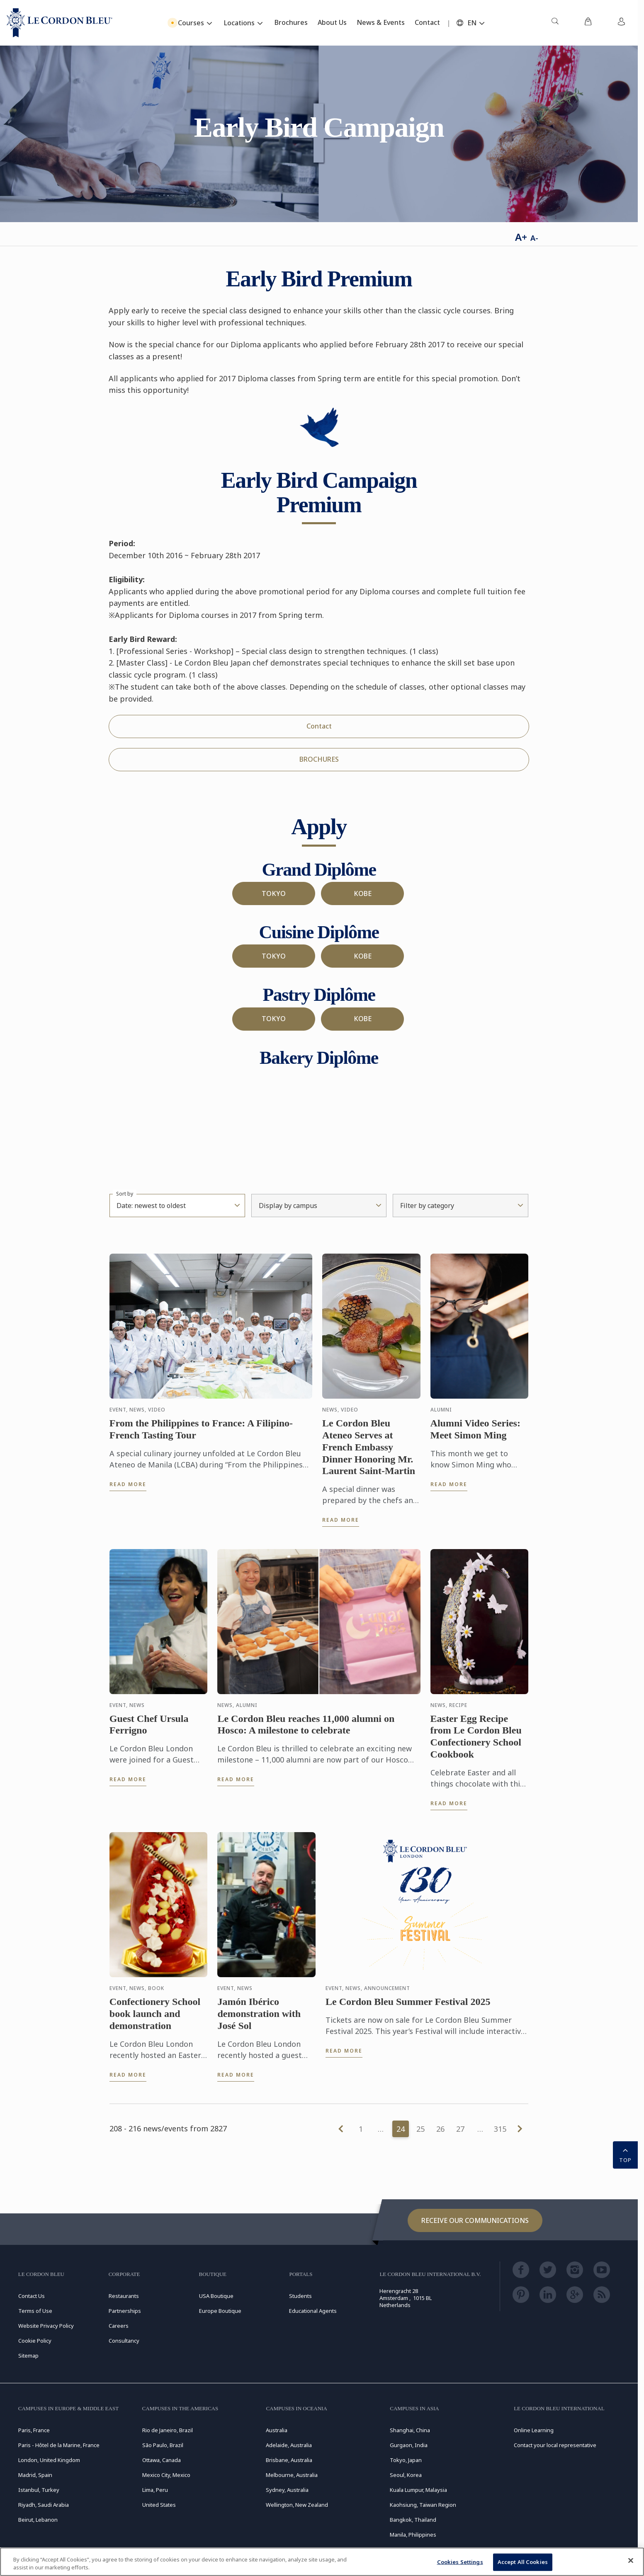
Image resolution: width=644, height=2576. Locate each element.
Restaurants (124, 2296)
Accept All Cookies (523, 2562)
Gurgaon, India (409, 2445)
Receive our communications (475, 2220)
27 (460, 2129)
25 (420, 2129)
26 (440, 2129)
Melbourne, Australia (292, 2475)
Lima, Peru (155, 2490)
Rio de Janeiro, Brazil (167, 2430)
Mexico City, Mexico (166, 2475)
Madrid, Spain (35, 2475)
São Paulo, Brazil (162, 2445)
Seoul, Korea (406, 2475)
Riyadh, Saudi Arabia (43, 2504)
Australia (276, 2430)
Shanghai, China (410, 2430)
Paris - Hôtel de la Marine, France (59, 2445)
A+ (521, 237)
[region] (322, 2561)
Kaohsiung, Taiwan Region (423, 2504)
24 (400, 2129)
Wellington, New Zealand (297, 2504)
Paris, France (34, 2430)
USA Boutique (216, 2296)
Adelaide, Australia (289, 2445)
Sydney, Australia (287, 2490)
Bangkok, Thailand (413, 2519)
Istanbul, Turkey (38, 2490)
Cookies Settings (460, 2562)
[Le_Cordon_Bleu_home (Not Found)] (59, 23)
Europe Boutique (220, 2311)
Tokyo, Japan (406, 2460)
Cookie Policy (34, 2340)
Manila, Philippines (413, 2534)
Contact (319, 726)
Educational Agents (313, 2311)
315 (500, 2129)
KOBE (363, 893)
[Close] (631, 2561)
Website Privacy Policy (46, 2325)
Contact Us (31, 2296)
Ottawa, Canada (161, 2460)
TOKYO (274, 893)
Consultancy (124, 2340)
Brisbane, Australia (289, 2460)
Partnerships (125, 2311)
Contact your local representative (555, 2445)
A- (534, 238)
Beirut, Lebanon (38, 2519)
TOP (625, 2154)
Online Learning (534, 2430)
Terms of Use (35, 2311)
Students (300, 2296)
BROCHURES (319, 759)
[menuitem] (554, 23)
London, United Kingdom (49, 2460)
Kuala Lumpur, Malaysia (418, 2490)
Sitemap (28, 2355)
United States (159, 2504)
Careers (119, 2325)
